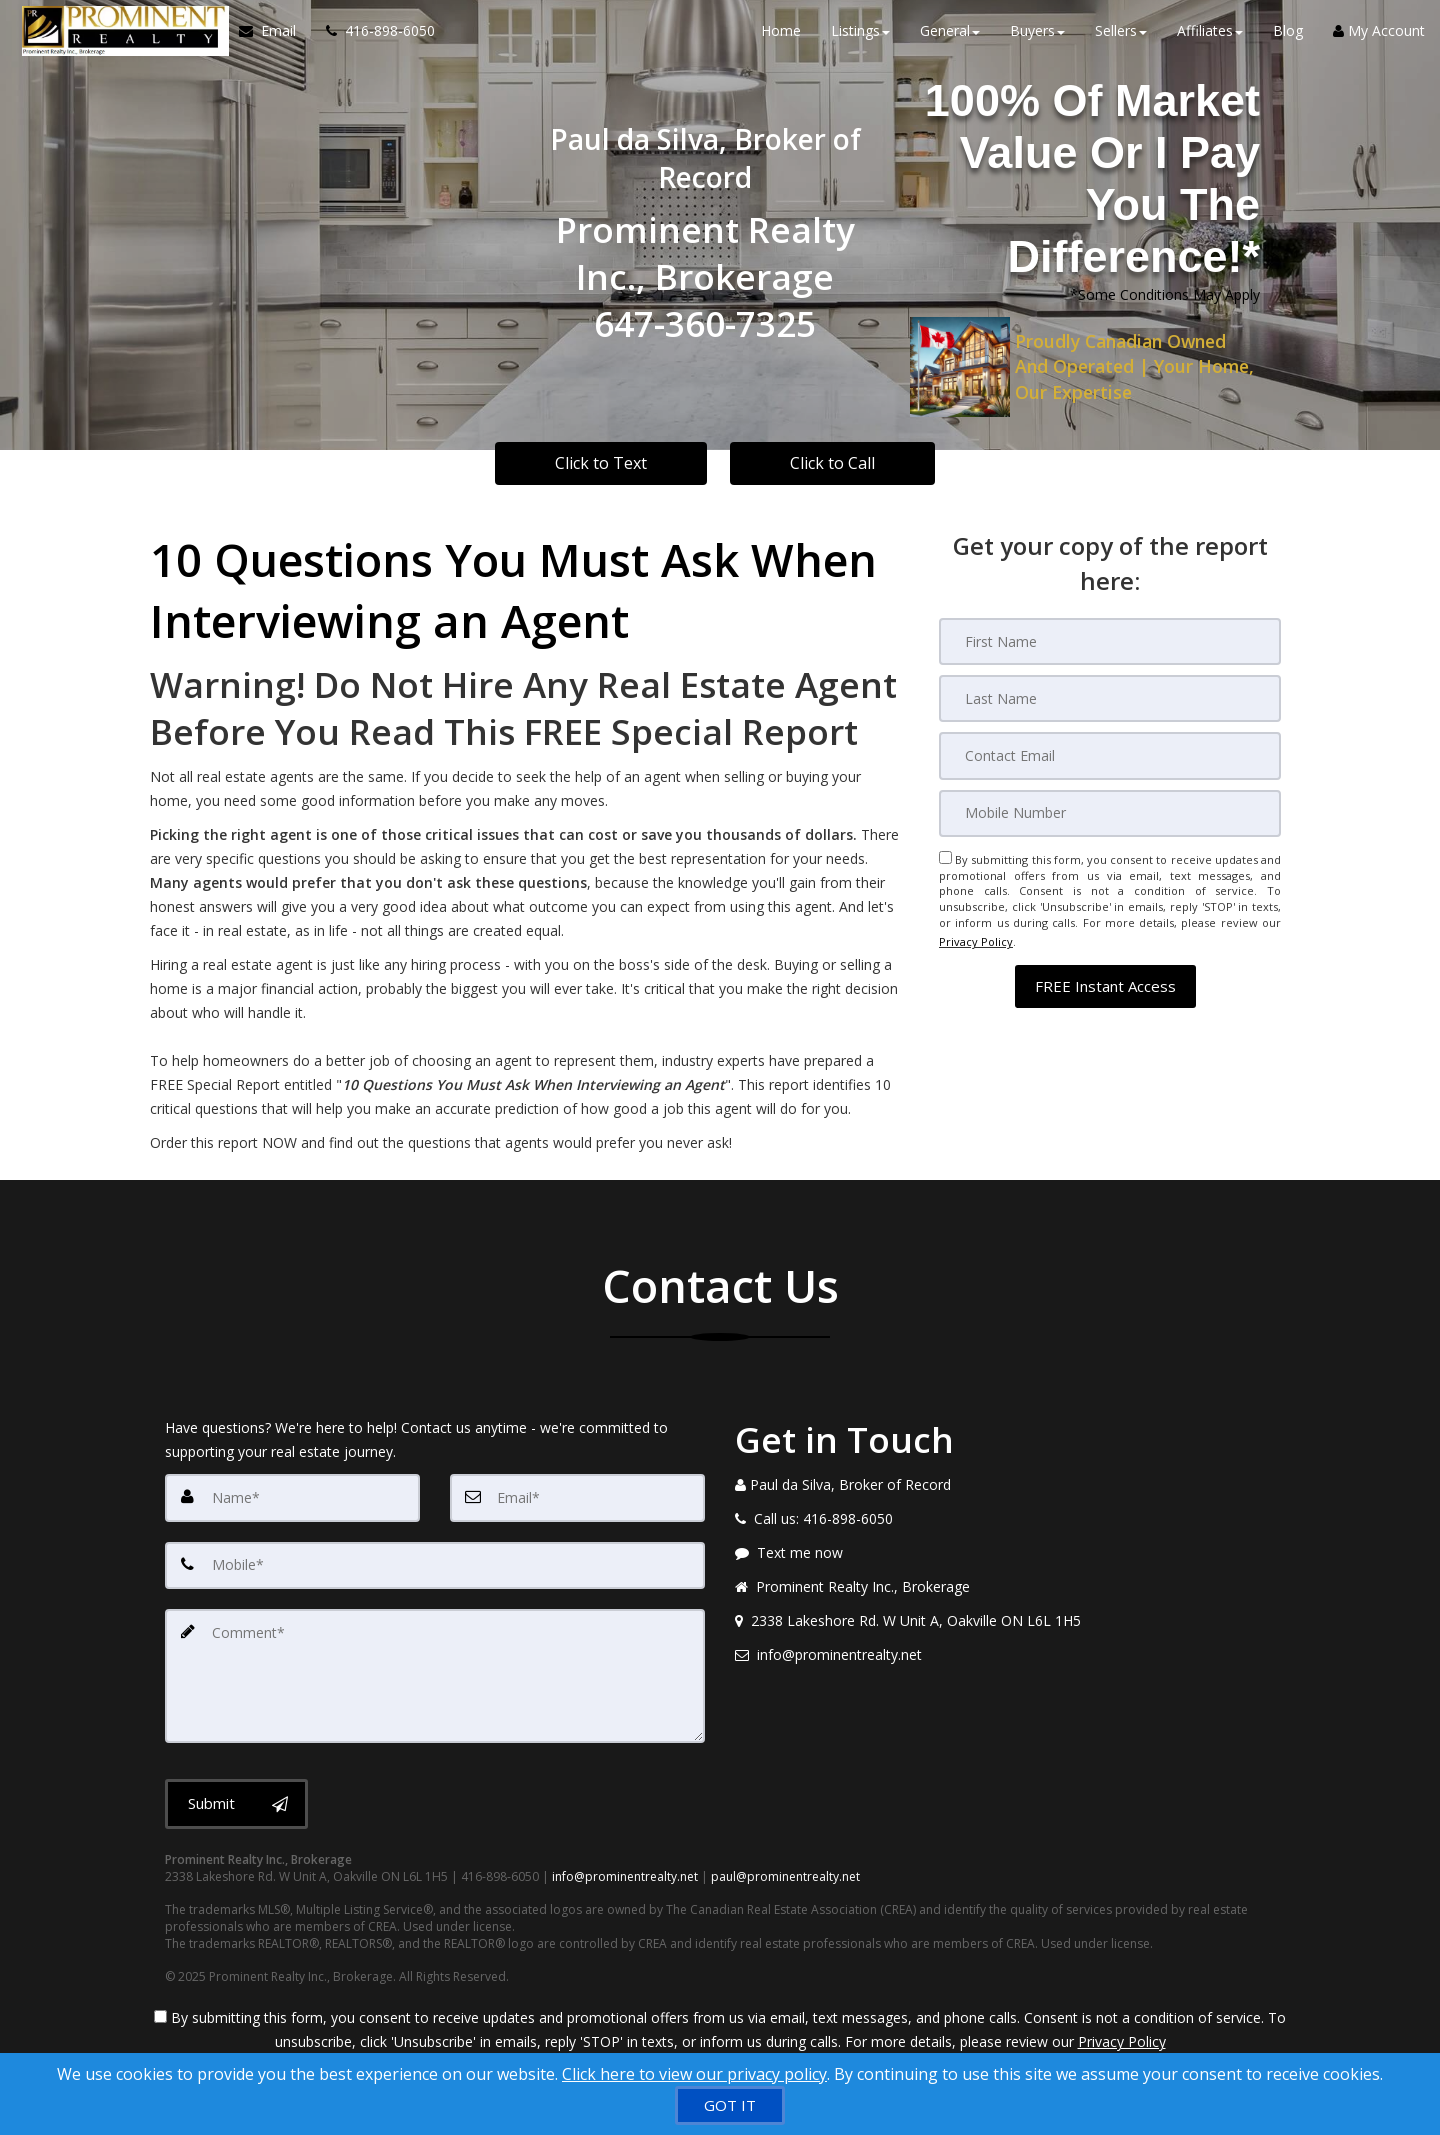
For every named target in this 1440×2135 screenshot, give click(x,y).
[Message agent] (1005, 1553)
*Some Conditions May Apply (1165, 294)
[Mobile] (1110, 809)
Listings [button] (860, 39)
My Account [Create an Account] (1379, 39)
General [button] (950, 39)
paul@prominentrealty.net (785, 1865)
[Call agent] (366, 40)
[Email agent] (1005, 1655)
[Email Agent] (268, 40)
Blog (1288, 39)
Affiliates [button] (1210, 39)
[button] (1105, 972)
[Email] (1110, 753)
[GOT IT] (730, 2105)
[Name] (292, 1497)
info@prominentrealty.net (625, 1865)
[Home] (116, 40)
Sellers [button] (1121, 39)
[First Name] (1110, 641)
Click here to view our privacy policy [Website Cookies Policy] (694, 2074)
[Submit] (236, 1793)
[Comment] (435, 1669)
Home (781, 39)
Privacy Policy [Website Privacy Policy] (976, 932)
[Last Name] (1110, 697)
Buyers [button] (1037, 39)
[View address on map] (1005, 1621)
